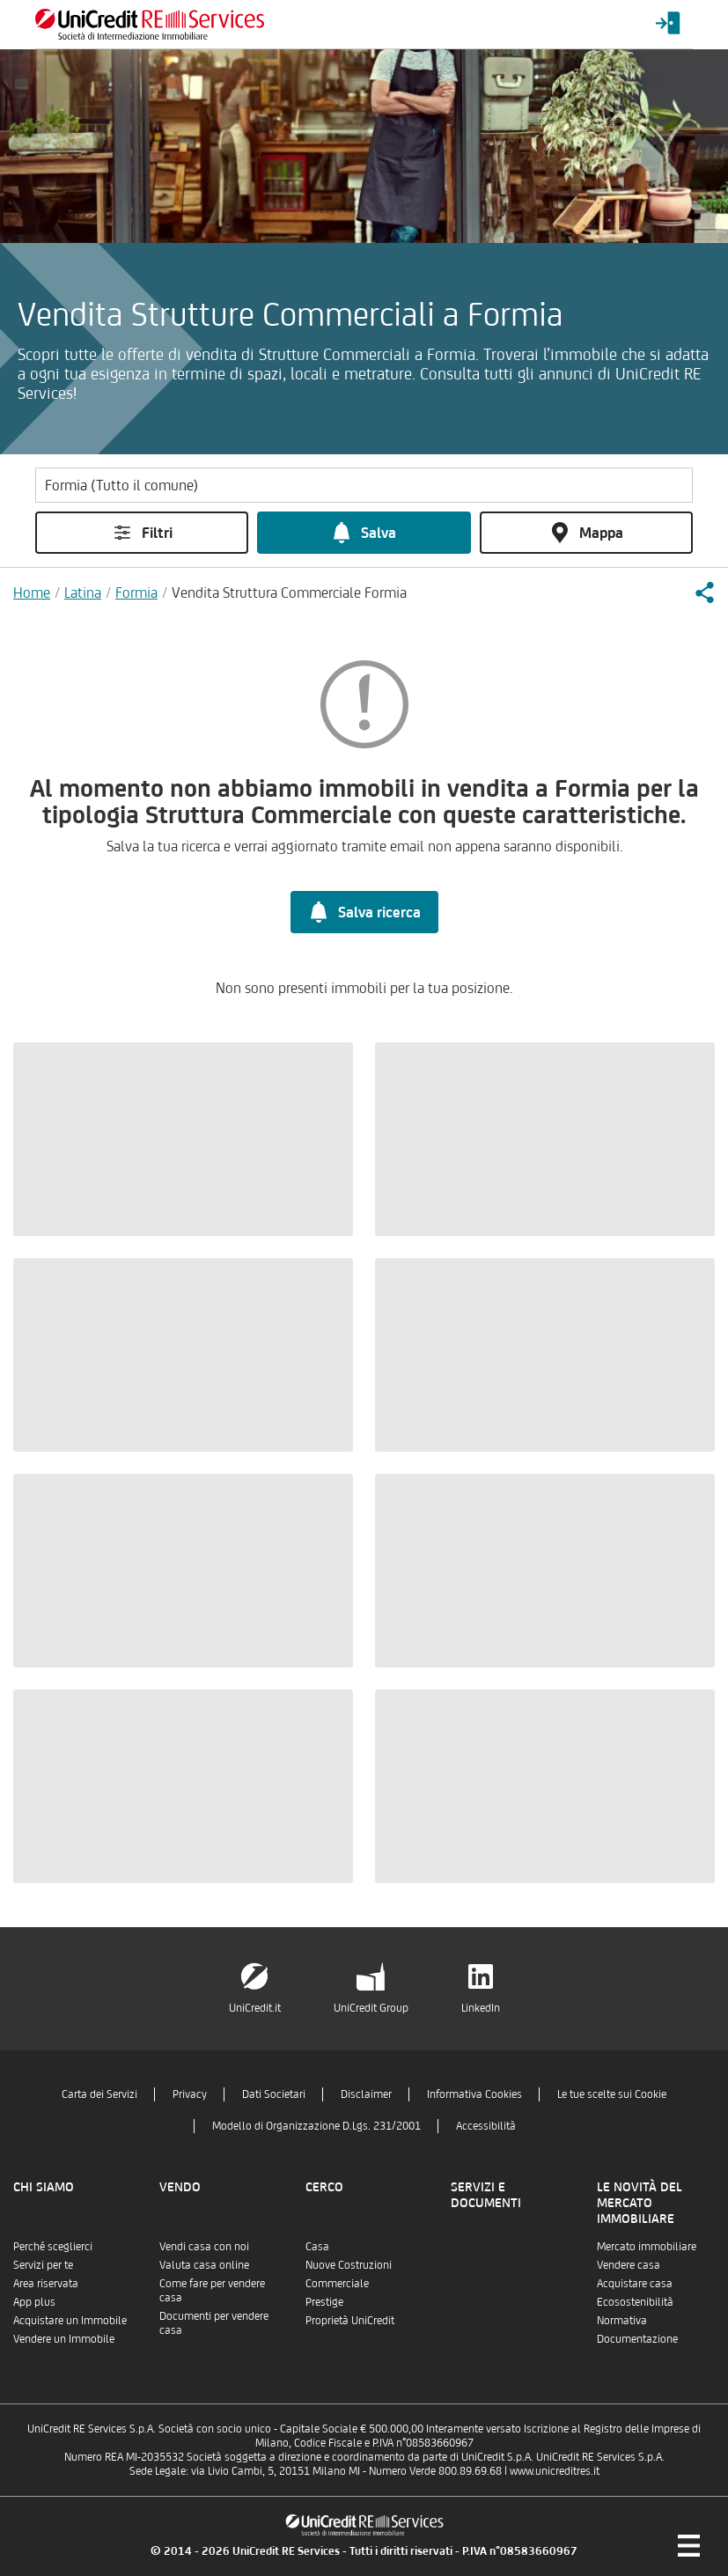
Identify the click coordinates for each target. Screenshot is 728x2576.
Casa (317, 2246)
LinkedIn (480, 2007)
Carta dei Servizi (99, 2094)
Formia (136, 592)
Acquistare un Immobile (70, 2320)
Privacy (190, 2094)
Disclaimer (366, 2094)
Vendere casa (628, 2264)
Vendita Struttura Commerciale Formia (289, 592)
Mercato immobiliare (646, 2246)
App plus (34, 2301)
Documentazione (637, 2338)
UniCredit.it (255, 2007)
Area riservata (45, 2283)
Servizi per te (43, 2264)
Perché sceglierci (52, 2246)
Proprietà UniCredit (349, 2320)
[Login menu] (668, 24)
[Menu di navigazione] (688, 2545)
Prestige (324, 2301)
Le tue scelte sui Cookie (611, 2094)
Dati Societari (273, 2094)
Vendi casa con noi (204, 2246)
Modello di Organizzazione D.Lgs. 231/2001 (316, 2125)
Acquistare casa (635, 2283)
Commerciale (337, 2283)
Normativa (622, 2320)
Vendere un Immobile (63, 2338)
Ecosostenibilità (635, 2301)
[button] (704, 592)
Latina (82, 592)
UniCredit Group (371, 2007)
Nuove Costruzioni (348, 2264)
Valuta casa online (204, 2264)
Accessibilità (486, 2125)
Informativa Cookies (474, 2094)
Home (31, 592)
